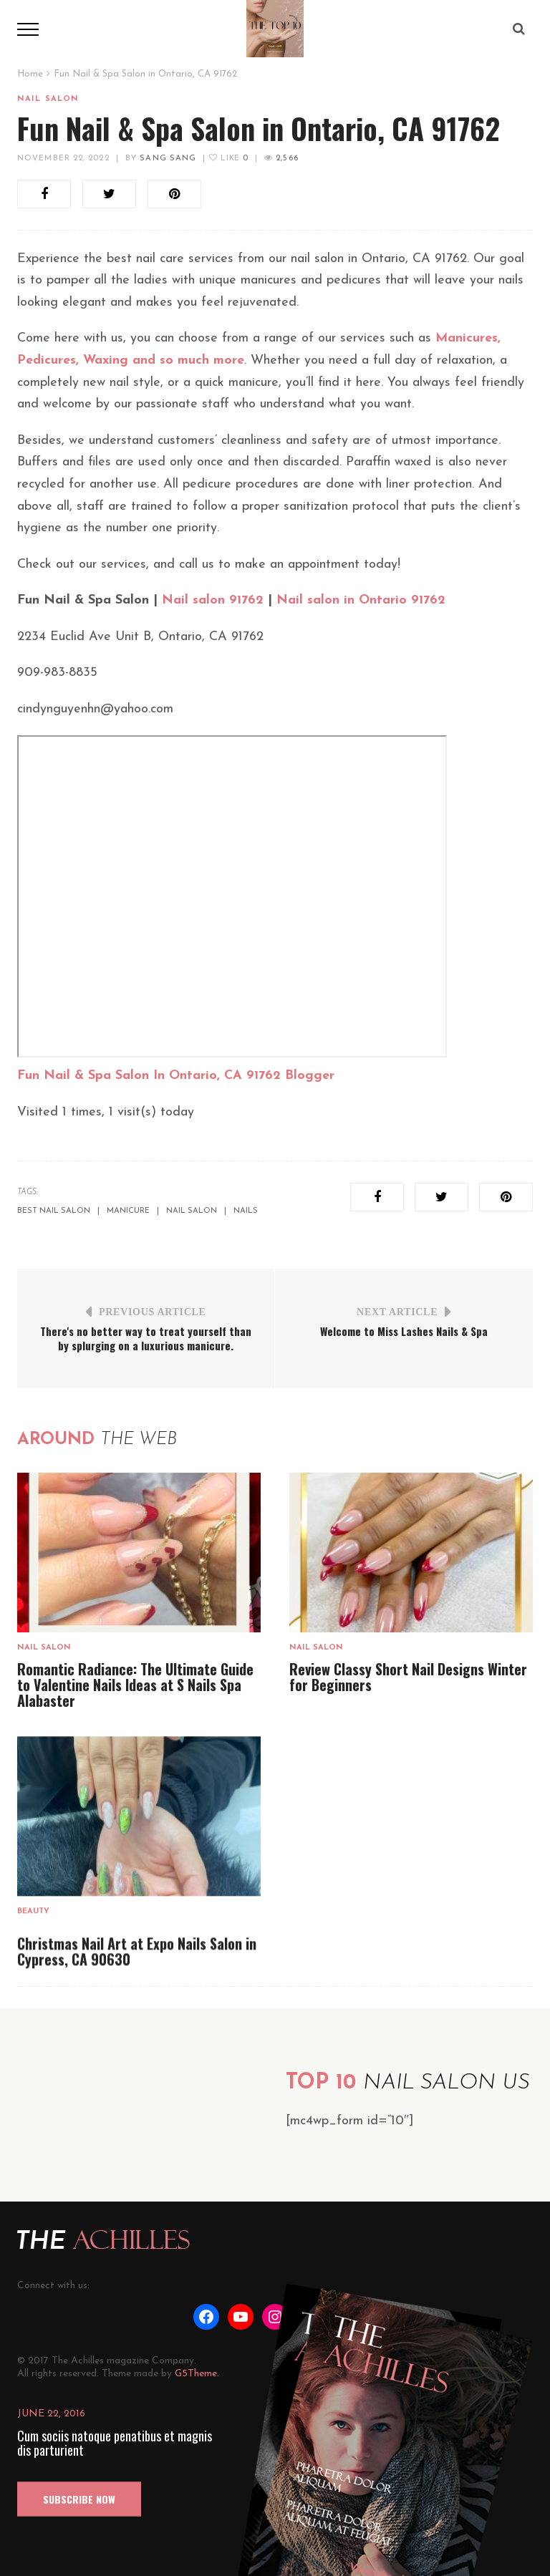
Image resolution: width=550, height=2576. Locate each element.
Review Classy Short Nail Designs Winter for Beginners (408, 1676)
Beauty (33, 1911)
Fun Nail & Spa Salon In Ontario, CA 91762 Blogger (175, 1076)
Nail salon (48, 99)
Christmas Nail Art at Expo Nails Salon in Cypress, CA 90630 (136, 1951)
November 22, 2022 (63, 159)
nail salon (191, 1211)
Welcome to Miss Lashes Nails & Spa (404, 1331)
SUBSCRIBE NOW (79, 2499)
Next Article (397, 1312)
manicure (128, 1211)
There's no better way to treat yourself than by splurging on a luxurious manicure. (145, 1338)
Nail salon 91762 (213, 600)
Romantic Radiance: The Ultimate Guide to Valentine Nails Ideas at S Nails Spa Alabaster (135, 1684)
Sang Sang (168, 159)
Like (228, 159)
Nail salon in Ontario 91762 (360, 600)
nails (245, 1211)
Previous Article (152, 1312)
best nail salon (53, 1211)
